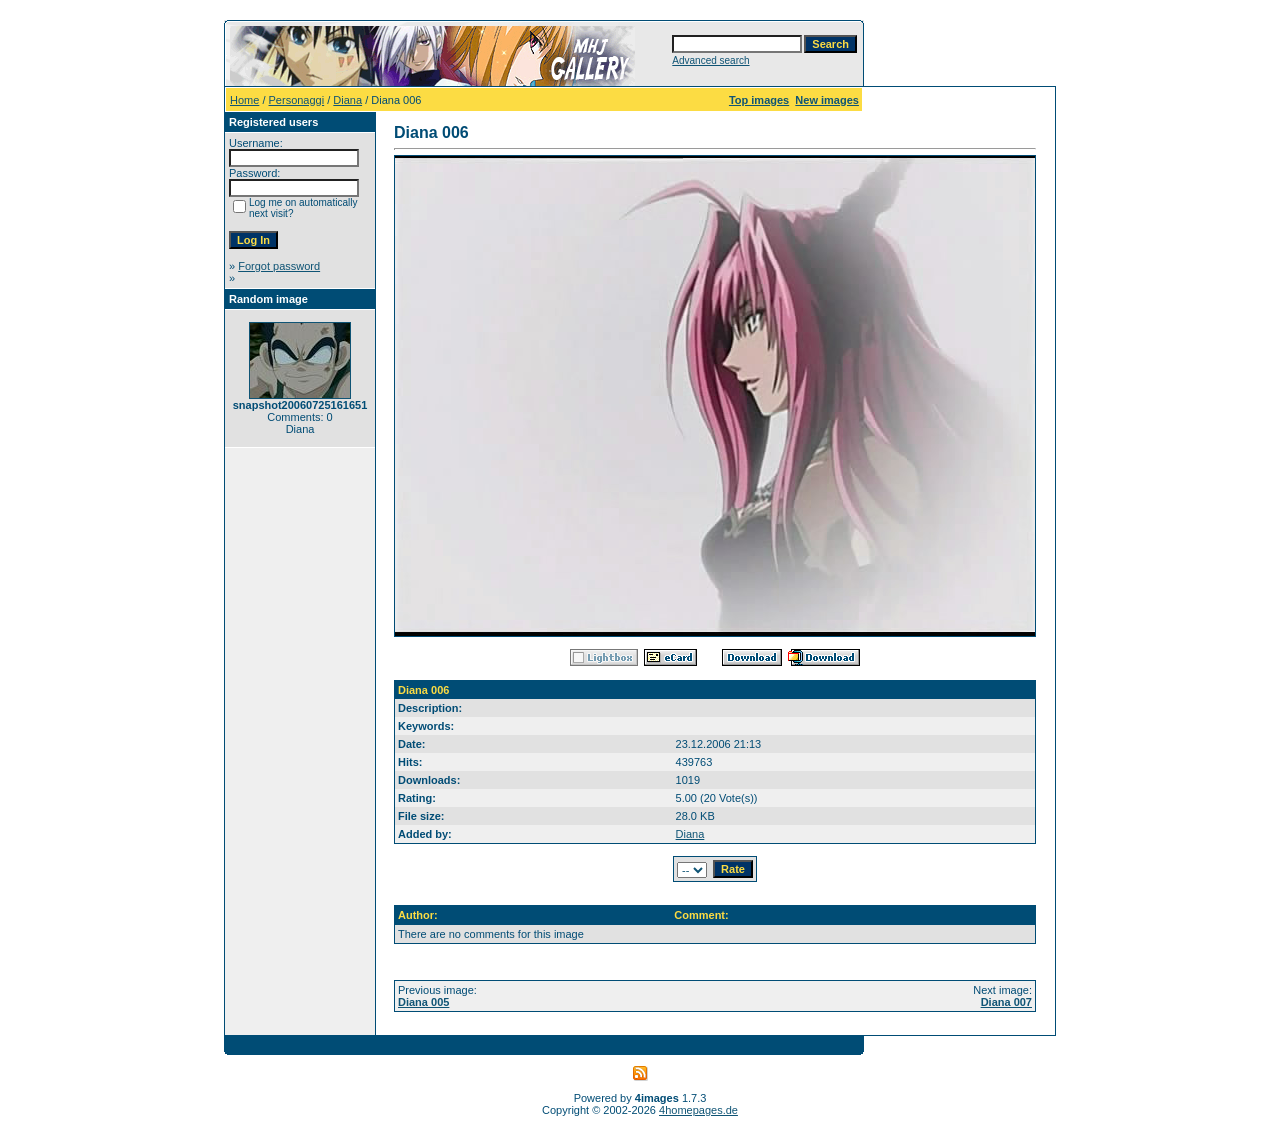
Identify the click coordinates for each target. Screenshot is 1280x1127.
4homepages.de (698, 1110)
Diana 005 (423, 1002)
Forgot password (279, 266)
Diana (347, 100)
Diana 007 (1006, 1002)
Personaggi (297, 100)
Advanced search (710, 60)
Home (244, 100)
